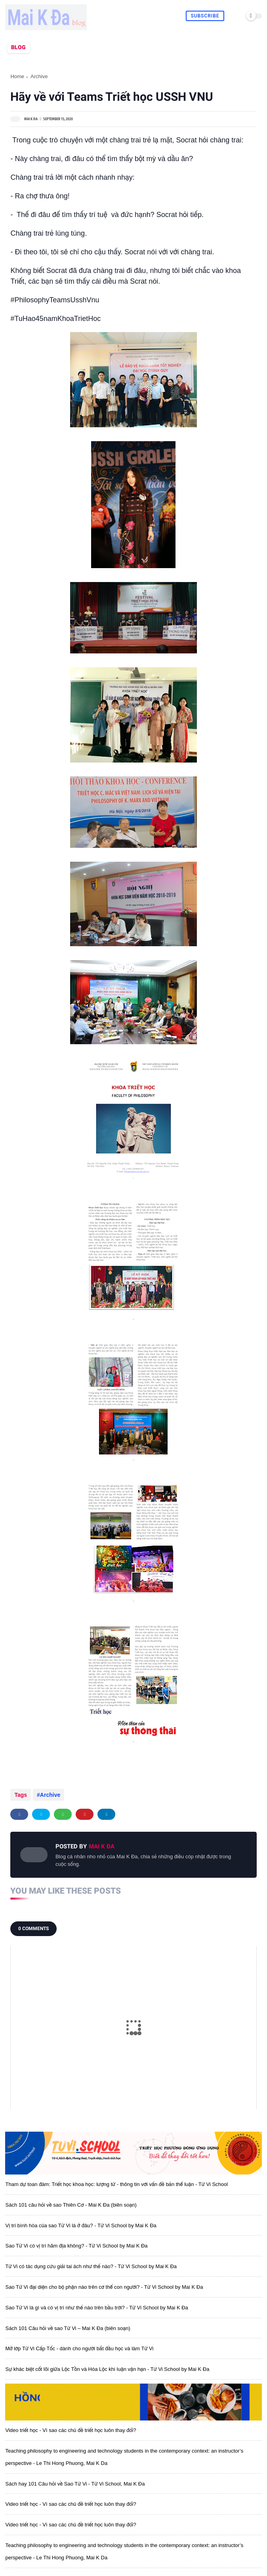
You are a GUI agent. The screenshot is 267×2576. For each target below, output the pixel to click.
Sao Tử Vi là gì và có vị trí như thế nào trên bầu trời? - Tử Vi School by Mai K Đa (96, 2308)
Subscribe (205, 16)
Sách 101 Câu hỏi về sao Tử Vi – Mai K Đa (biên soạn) (67, 2328)
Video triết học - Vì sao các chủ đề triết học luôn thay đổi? (70, 2430)
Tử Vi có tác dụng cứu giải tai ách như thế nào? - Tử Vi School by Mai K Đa (91, 2266)
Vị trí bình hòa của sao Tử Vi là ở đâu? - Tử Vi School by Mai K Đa (80, 2225)
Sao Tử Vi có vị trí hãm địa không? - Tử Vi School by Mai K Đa (76, 2246)
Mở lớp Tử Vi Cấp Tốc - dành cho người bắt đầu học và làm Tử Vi (79, 2348)
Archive (39, 76)
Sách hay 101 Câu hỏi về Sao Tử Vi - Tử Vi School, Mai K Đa (75, 2484)
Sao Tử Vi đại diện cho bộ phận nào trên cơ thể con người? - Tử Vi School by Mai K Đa (104, 2287)
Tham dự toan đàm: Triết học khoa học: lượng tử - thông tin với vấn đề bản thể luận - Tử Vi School (116, 2184)
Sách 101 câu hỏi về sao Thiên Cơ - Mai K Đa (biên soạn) (70, 2205)
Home (17, 76)
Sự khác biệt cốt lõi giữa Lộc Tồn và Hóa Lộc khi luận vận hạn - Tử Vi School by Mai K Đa (107, 2369)
